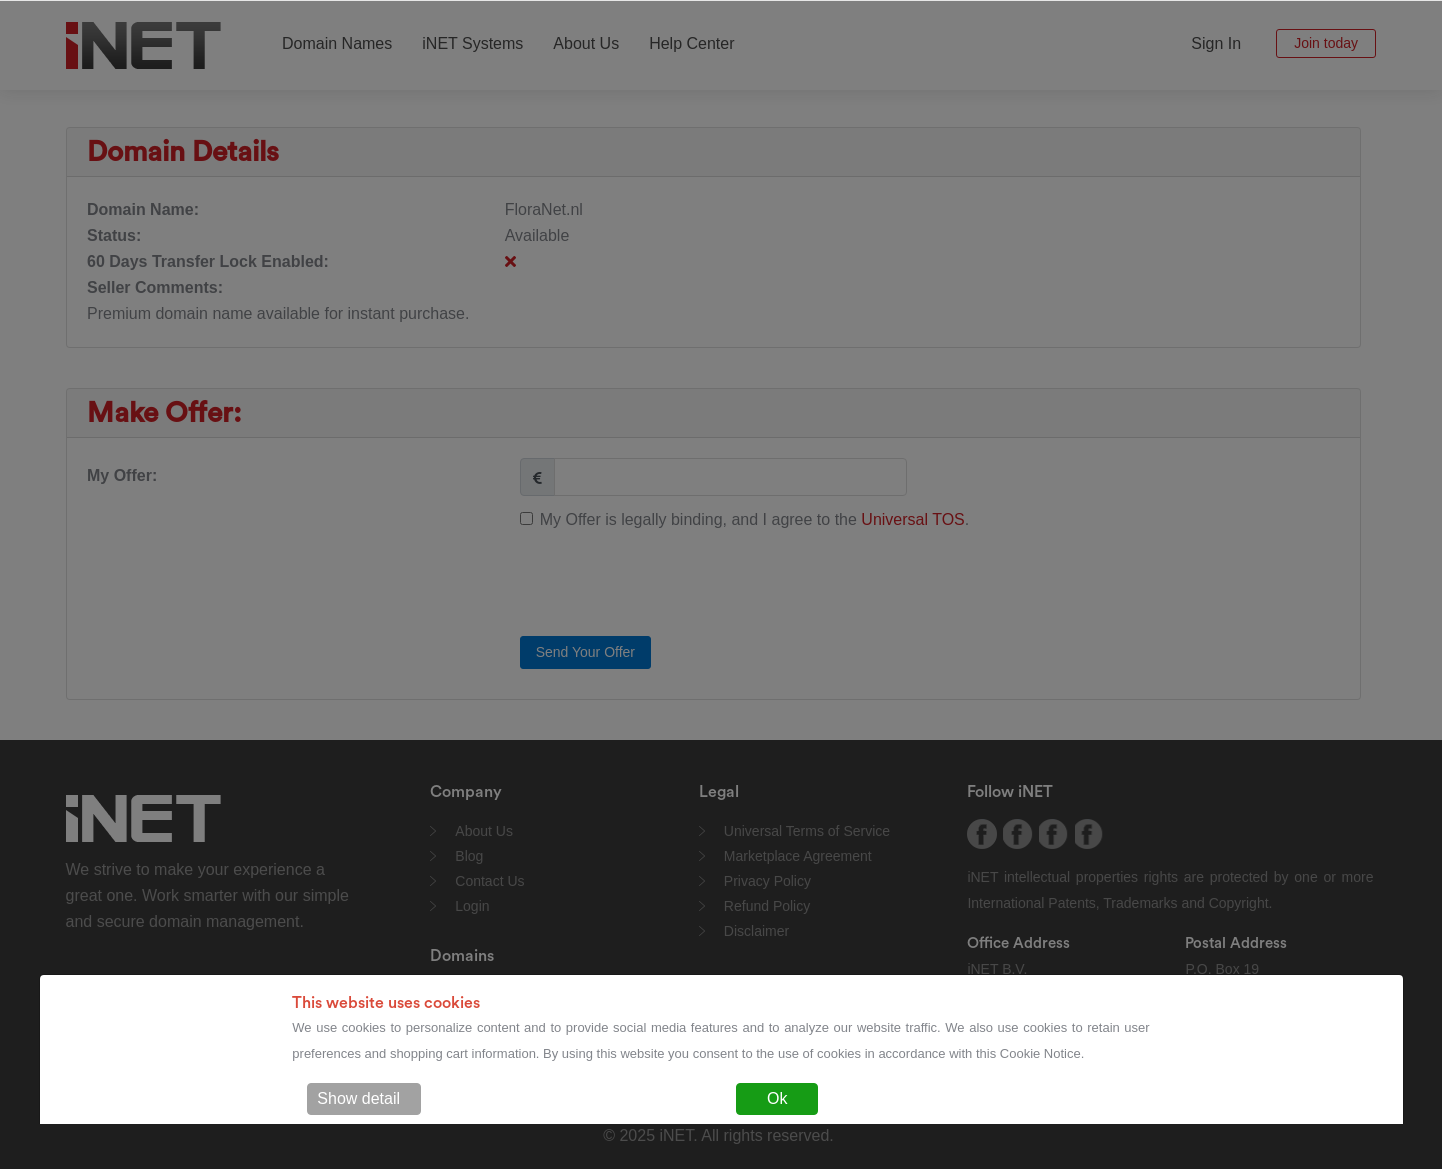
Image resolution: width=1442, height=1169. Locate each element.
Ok (777, 1098)
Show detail (358, 1098)
